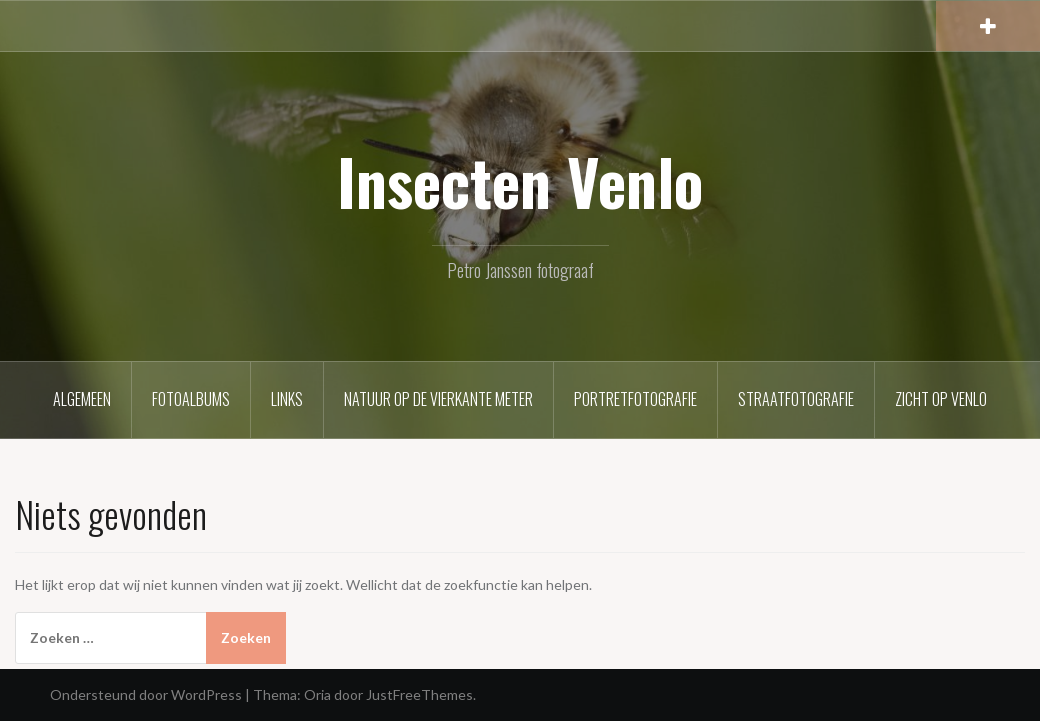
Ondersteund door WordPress (146, 694)
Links (287, 399)
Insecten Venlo (520, 181)
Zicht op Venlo (941, 399)
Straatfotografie (796, 399)
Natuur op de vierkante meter (438, 399)
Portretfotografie (635, 399)
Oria (317, 694)
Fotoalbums (191, 399)
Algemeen (82, 399)
